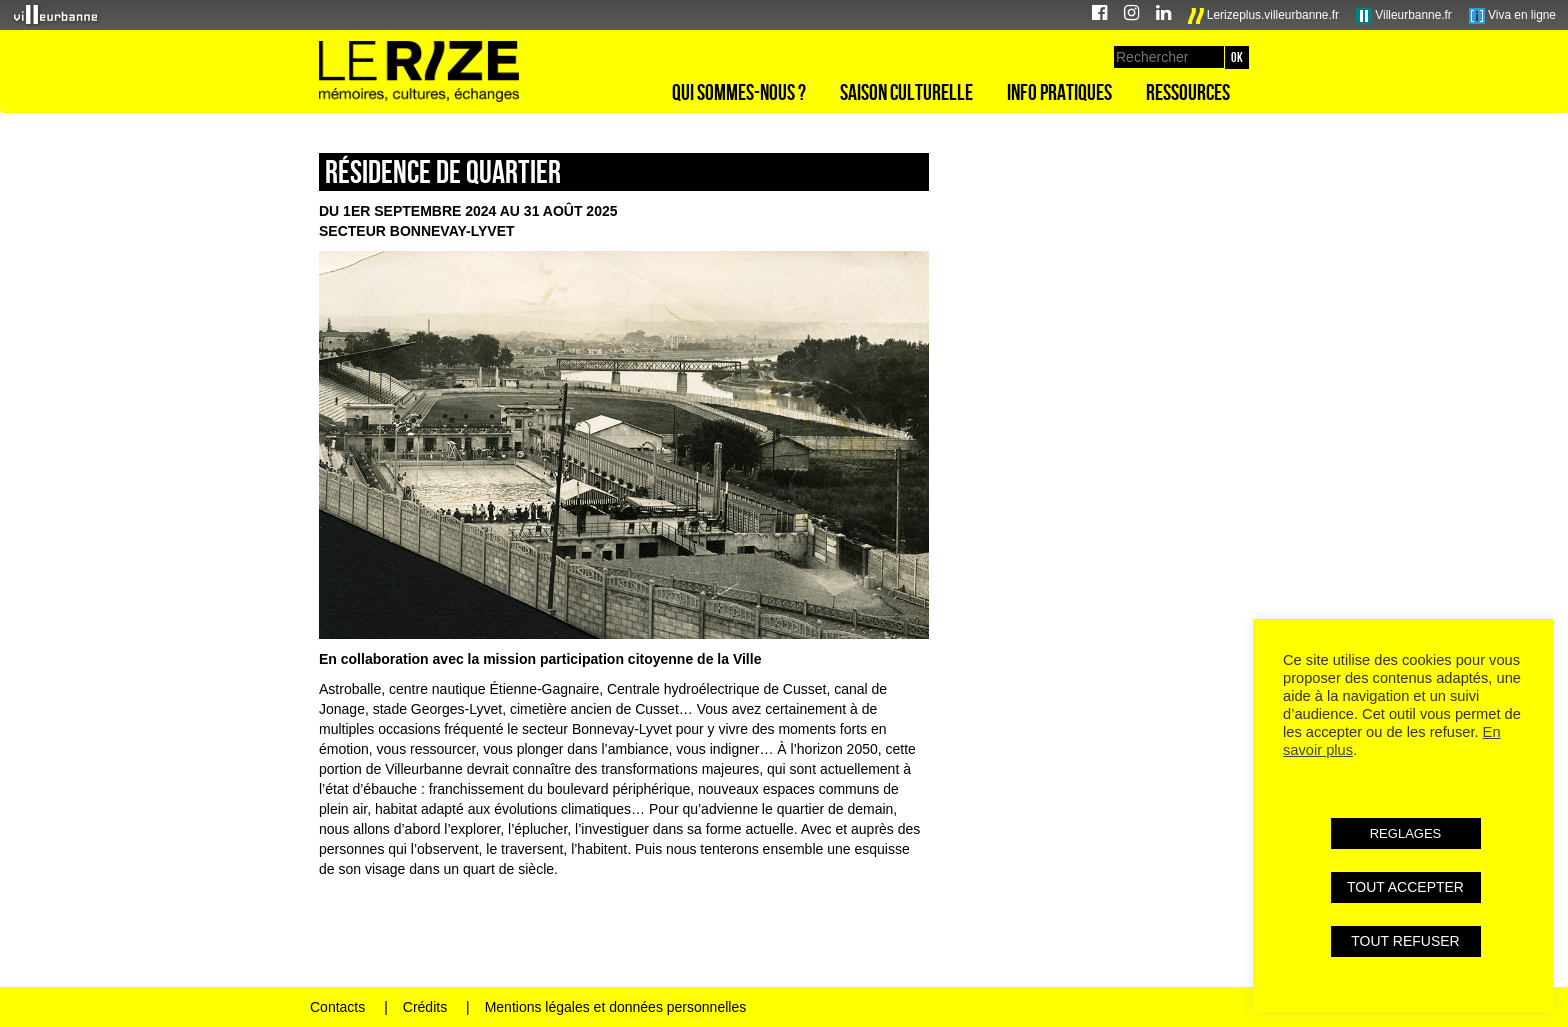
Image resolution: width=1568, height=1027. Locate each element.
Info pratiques (1059, 92)
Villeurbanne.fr (1404, 16)
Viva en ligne (1512, 16)
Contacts (337, 1007)
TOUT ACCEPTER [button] (1405, 887)
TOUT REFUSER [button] (1405, 941)
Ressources (1188, 92)
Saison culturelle (906, 92)
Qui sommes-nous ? (739, 92)
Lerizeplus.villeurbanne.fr (1264, 16)
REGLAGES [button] (1406, 833)
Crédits (425, 1007)
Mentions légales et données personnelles (616, 1007)
